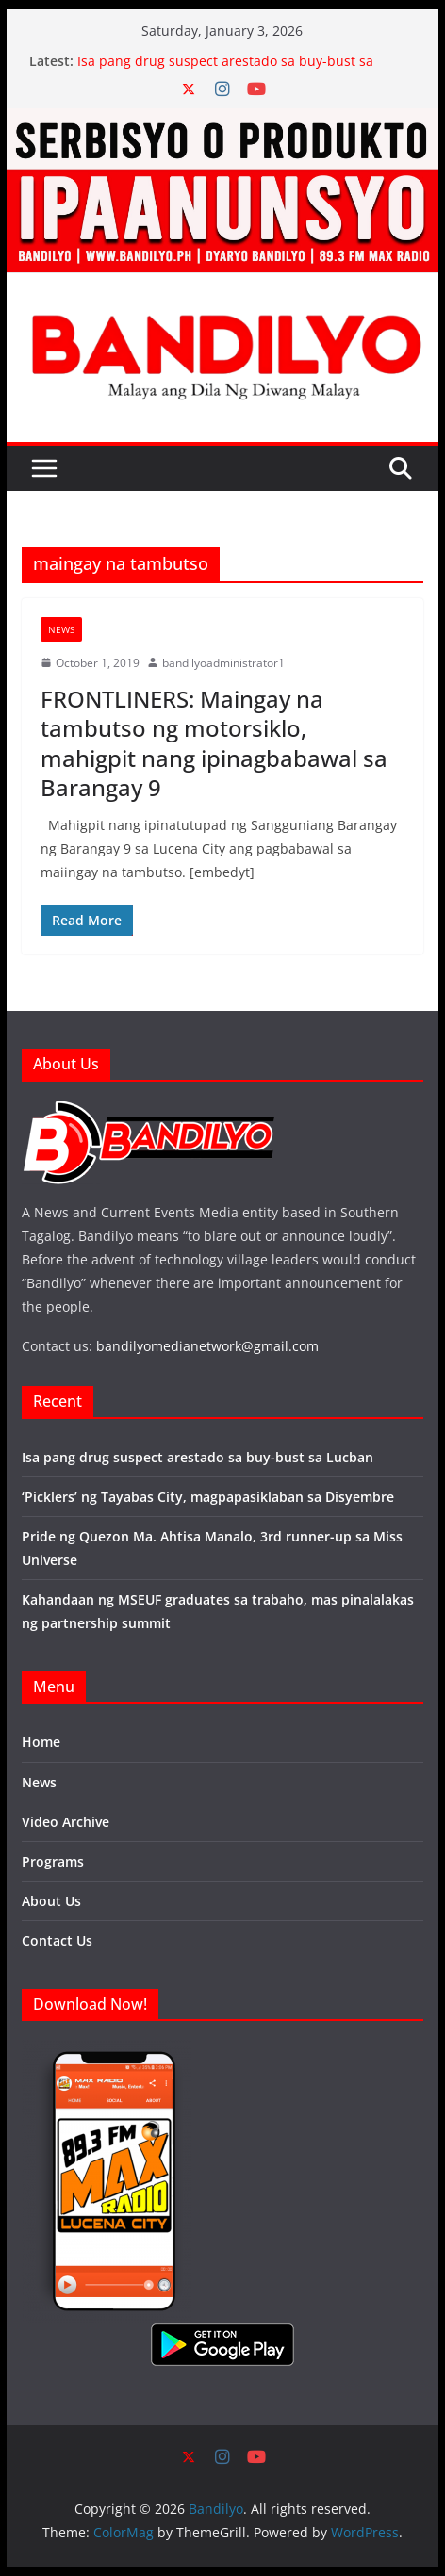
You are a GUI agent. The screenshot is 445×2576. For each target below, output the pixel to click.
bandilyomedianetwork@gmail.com (207, 1346)
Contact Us (57, 1940)
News (61, 629)
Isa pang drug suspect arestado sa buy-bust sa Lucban (197, 1457)
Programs (53, 1861)
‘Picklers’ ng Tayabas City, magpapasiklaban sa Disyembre (208, 1497)
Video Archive (65, 1822)
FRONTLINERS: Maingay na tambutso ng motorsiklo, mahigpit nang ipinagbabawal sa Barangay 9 (214, 743)
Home (41, 1742)
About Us (51, 1901)
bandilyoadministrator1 (223, 663)
